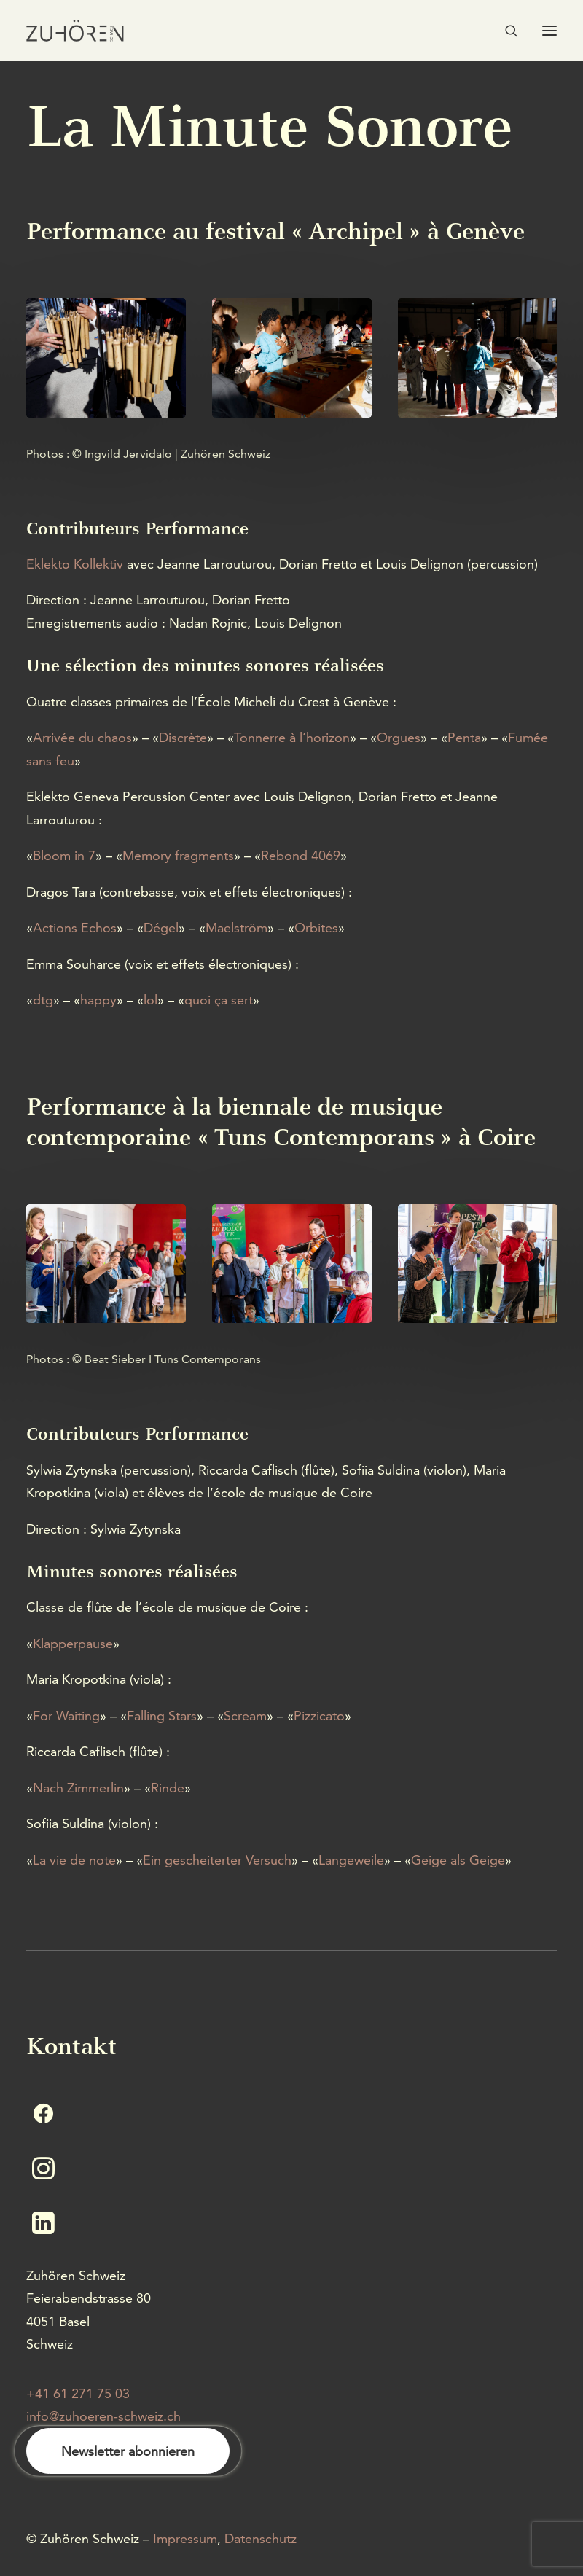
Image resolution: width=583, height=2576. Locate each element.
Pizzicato (319, 1715)
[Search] (505, 30)
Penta (464, 737)
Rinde (167, 1787)
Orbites (316, 927)
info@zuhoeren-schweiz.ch (103, 2416)
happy (98, 999)
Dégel (161, 927)
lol (150, 999)
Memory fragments (178, 855)
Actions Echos (75, 927)
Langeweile (351, 1859)
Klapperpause (73, 1643)
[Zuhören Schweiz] (75, 31)
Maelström (236, 927)
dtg (43, 999)
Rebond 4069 (300, 855)
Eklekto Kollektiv (74, 563)
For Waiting (66, 1715)
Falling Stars (162, 1715)
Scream (245, 1715)
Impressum (185, 2538)
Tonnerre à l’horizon (292, 737)
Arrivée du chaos (82, 737)
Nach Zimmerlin (78, 1787)
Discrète (183, 737)
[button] (549, 30)
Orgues (398, 737)
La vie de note (74, 1859)
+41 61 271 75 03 (78, 2393)
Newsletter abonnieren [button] (128, 2451)
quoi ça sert (218, 999)
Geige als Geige (458, 1859)
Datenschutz (260, 2538)
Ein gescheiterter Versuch (217, 1859)
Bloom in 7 (64, 855)
